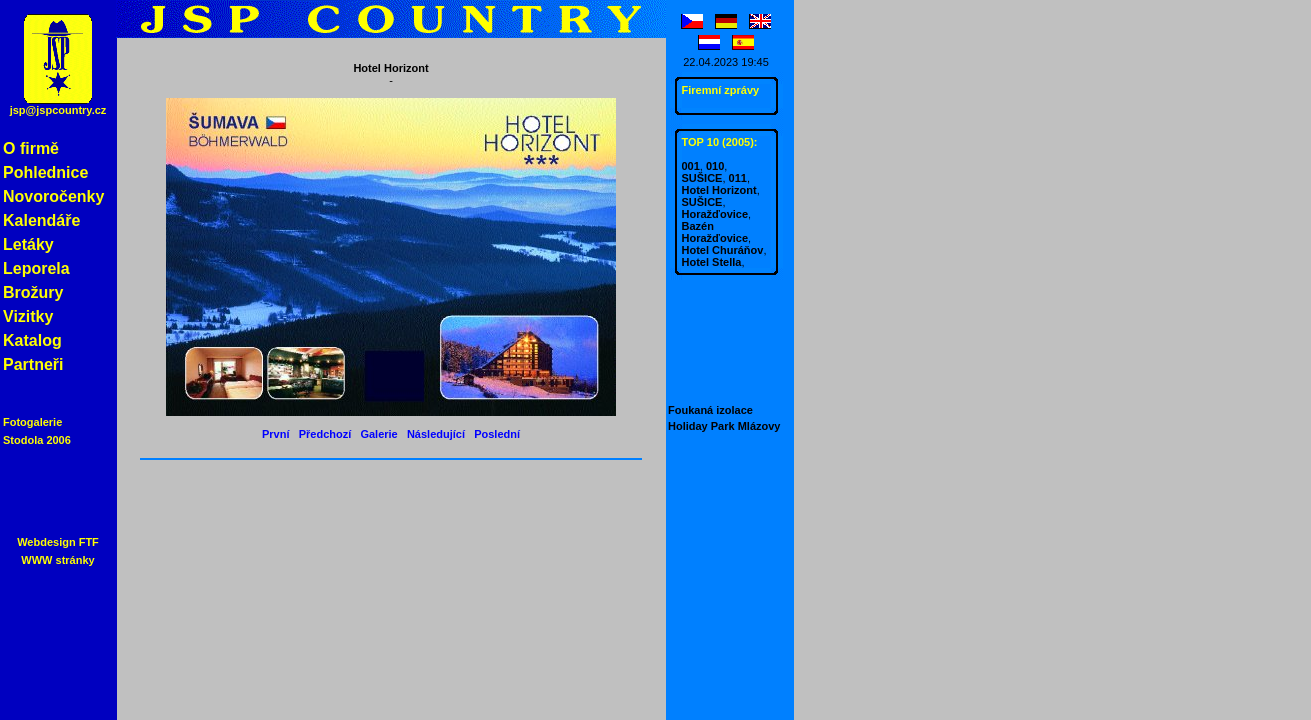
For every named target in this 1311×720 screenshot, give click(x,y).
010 (715, 166)
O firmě (31, 148)
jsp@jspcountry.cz (58, 110)
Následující (436, 434)
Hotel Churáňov (723, 250)
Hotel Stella (712, 262)
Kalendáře (41, 220)
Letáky (28, 244)
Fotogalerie (32, 422)
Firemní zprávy (721, 90)
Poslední (497, 434)
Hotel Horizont (719, 190)
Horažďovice (715, 214)
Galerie (378, 434)
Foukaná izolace (710, 410)
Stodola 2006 (37, 440)
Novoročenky (53, 196)
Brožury (33, 292)
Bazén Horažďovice (715, 232)
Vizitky (28, 316)
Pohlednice (45, 172)
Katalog (32, 340)
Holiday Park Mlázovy (724, 426)
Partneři (33, 364)
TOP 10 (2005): (720, 142)
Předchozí (325, 434)
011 (738, 178)
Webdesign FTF (58, 542)
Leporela (36, 268)
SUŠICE (702, 178)
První (276, 434)
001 (691, 166)
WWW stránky (57, 560)
